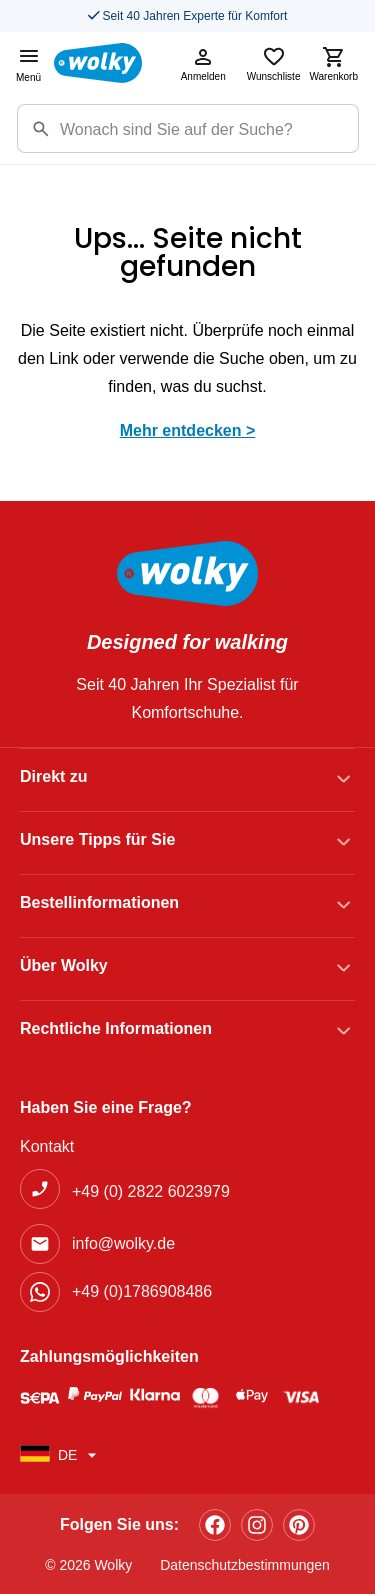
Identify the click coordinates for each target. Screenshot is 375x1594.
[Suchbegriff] (209, 128)
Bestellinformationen (99, 902)
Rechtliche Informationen (116, 1028)
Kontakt (47, 1146)
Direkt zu (54, 776)
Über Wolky (64, 965)
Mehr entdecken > (188, 430)
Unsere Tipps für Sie (97, 839)
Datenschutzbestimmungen (245, 1565)
